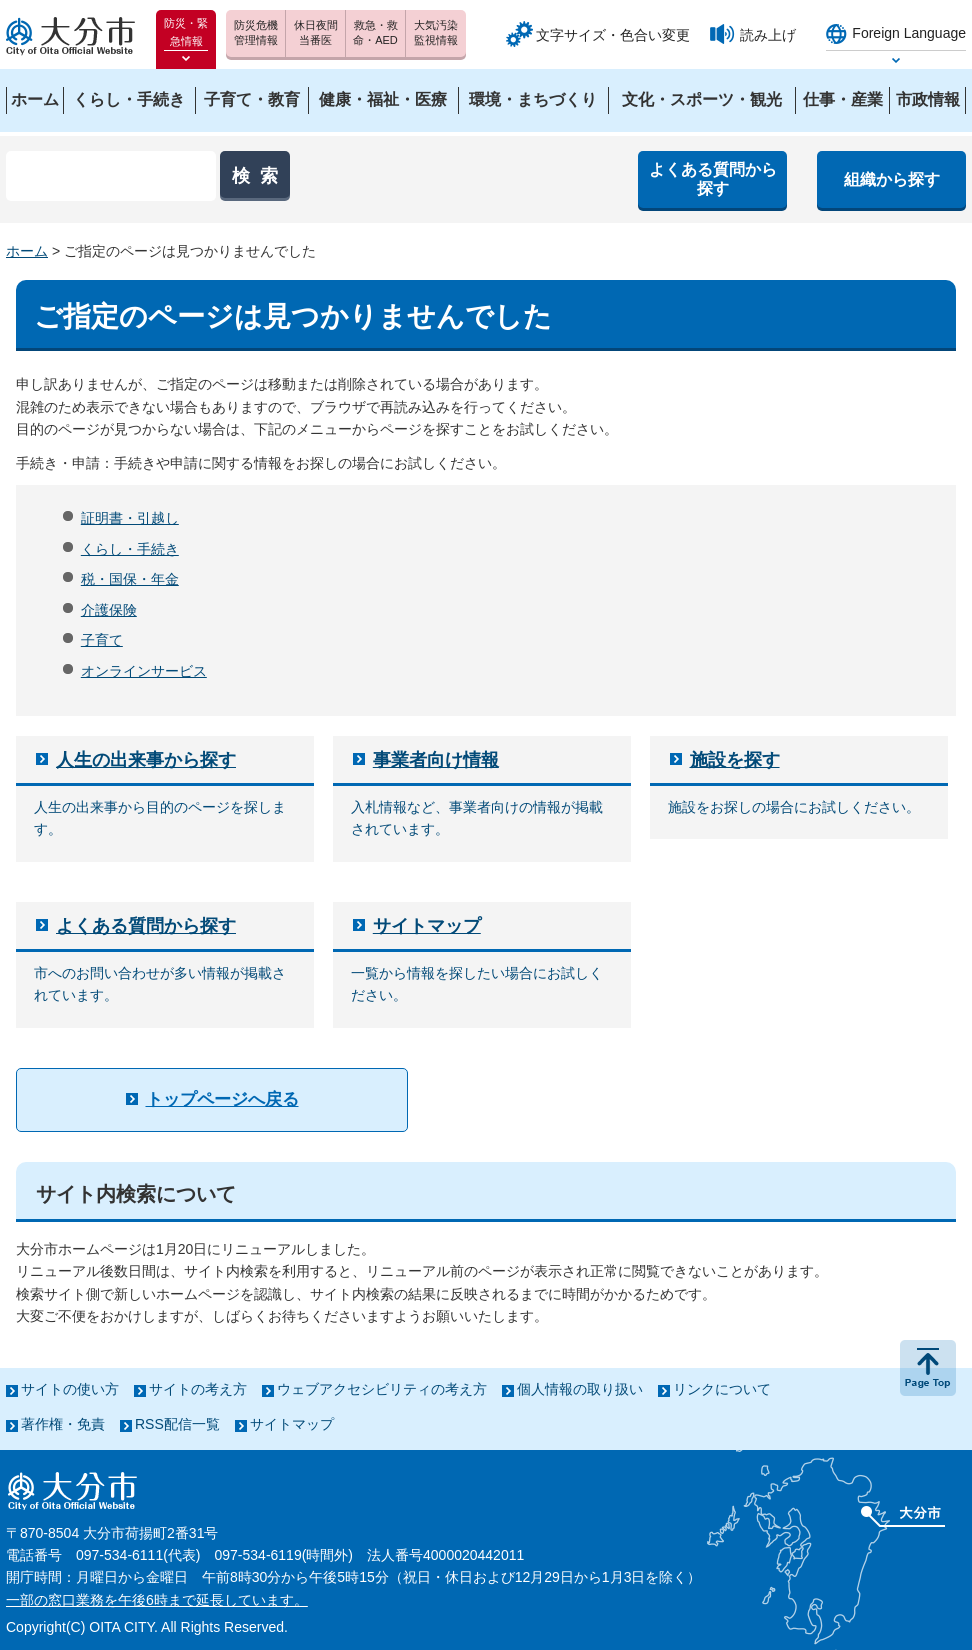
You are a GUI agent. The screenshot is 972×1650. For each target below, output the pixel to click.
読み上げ (768, 35)
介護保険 (109, 610)
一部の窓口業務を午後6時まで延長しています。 (157, 1600)
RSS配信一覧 (177, 1424)
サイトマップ (427, 926)
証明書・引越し (130, 518)
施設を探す (735, 760)
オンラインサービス (144, 671)
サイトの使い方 (70, 1389)
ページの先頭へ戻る (928, 1368)
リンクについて (722, 1389)
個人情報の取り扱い (580, 1389)
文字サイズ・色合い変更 (613, 35)
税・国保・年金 (130, 579)
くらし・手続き (130, 549)
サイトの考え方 (198, 1389)
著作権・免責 (63, 1424)
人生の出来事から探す (146, 760)
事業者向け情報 (436, 760)
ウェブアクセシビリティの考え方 (382, 1389)
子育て (102, 640)
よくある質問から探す (146, 926)
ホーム (27, 251)
